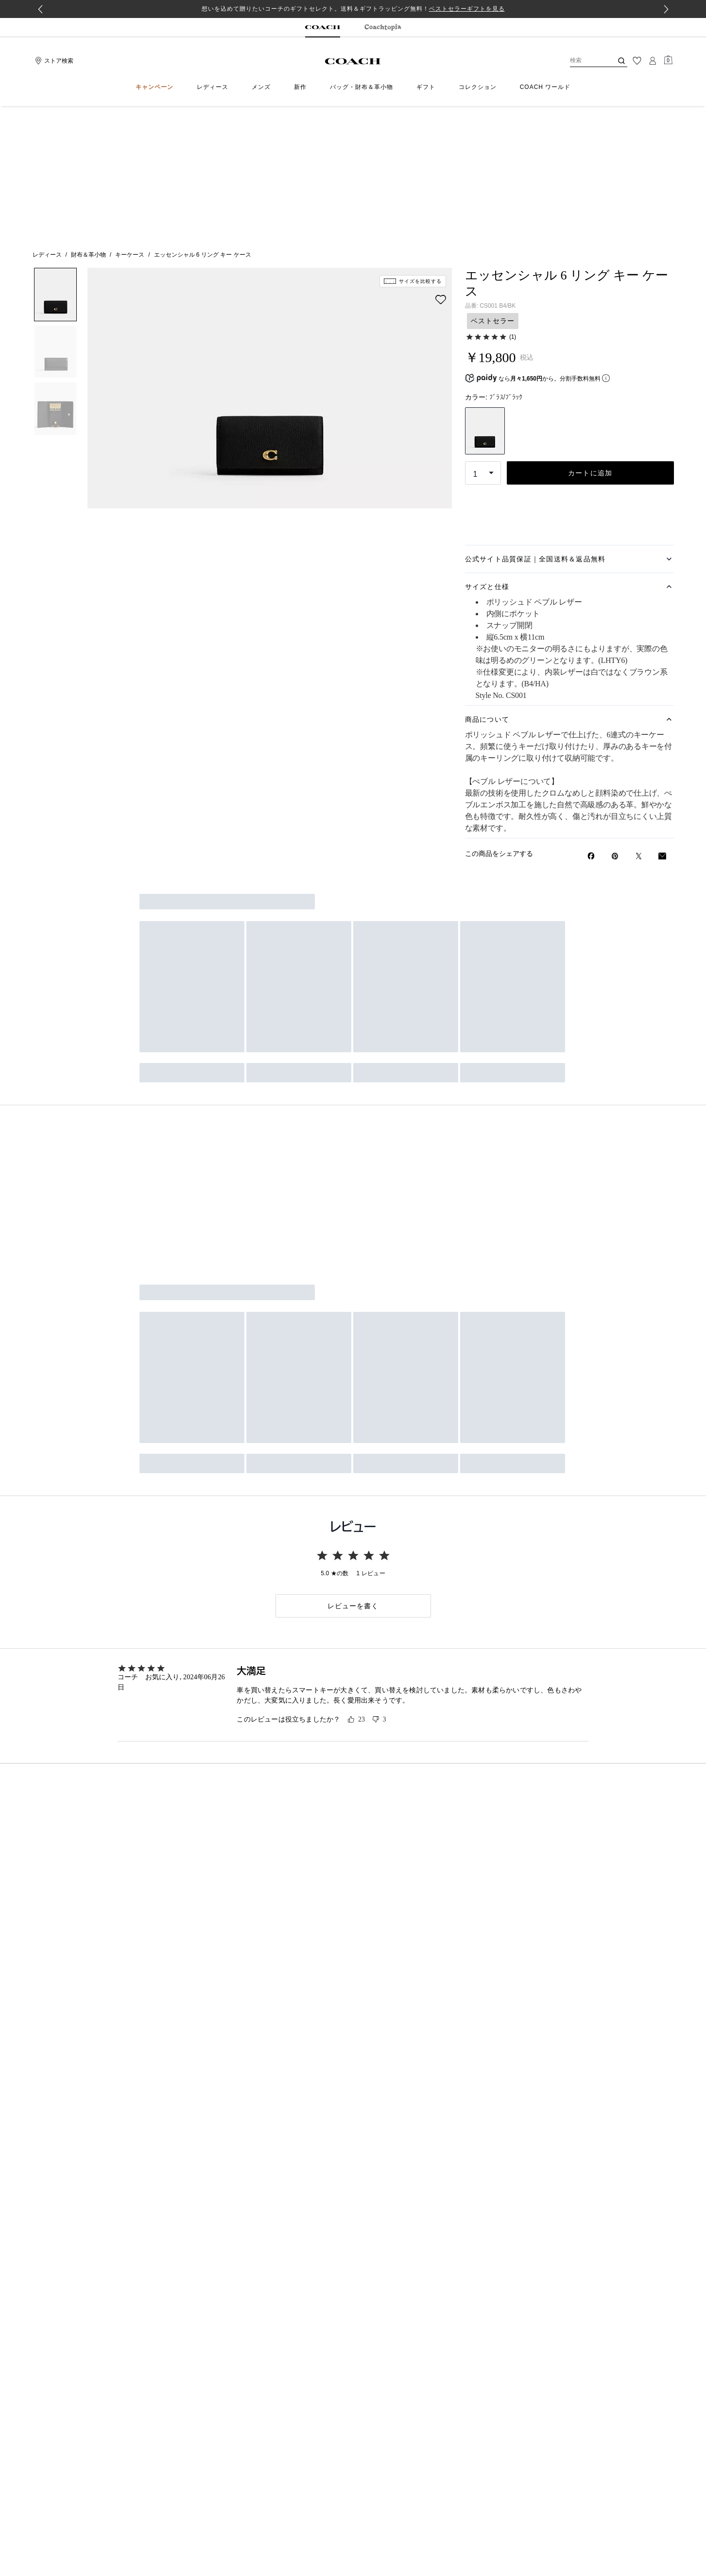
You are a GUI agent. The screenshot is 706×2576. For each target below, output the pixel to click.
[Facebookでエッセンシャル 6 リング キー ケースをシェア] (591, 722)
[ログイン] (652, 61)
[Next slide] (666, 9)
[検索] (583, 61)
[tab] (322, 27)
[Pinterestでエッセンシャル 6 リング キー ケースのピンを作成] (615, 722)
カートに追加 (590, 339)
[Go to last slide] (40, 9)
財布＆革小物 (88, 121)
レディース (47, 121)
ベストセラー (493, 187)
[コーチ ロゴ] (353, 61)
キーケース (129, 121)
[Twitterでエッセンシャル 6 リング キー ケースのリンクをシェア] (639, 722)
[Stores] (53, 61)
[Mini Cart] (668, 60)
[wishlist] (440, 165)
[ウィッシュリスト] (637, 61)
